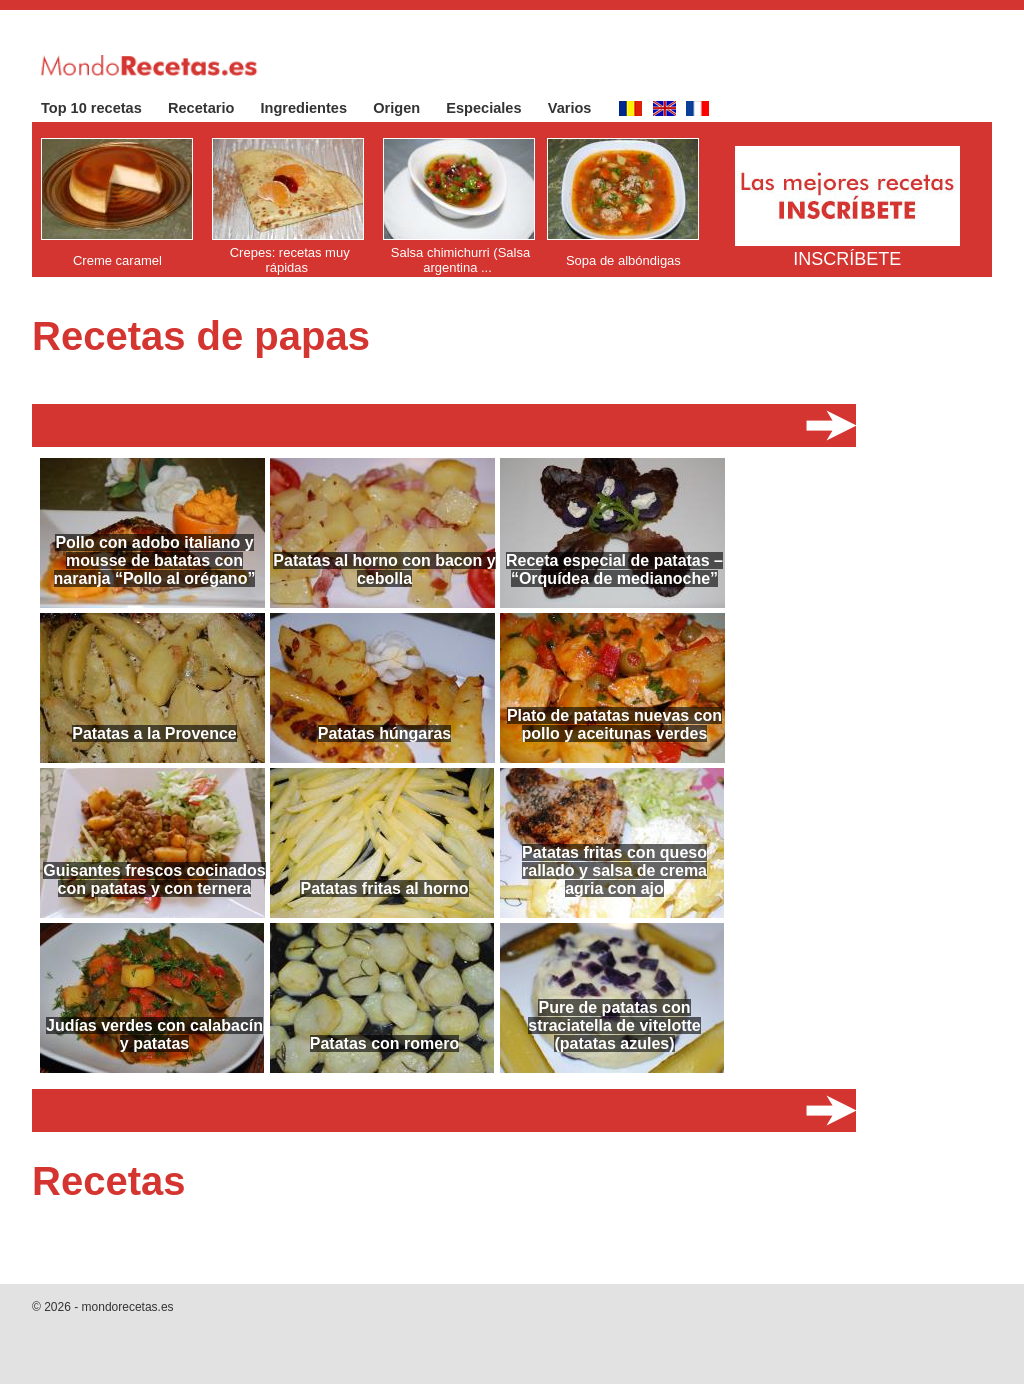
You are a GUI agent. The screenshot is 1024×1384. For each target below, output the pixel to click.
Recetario (211, 108)
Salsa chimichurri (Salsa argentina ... (460, 260)
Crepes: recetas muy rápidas (290, 260)
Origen (406, 108)
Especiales (493, 108)
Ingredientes (314, 108)
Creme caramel (117, 260)
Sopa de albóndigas (623, 260)
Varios (580, 108)
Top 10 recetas (101, 108)
